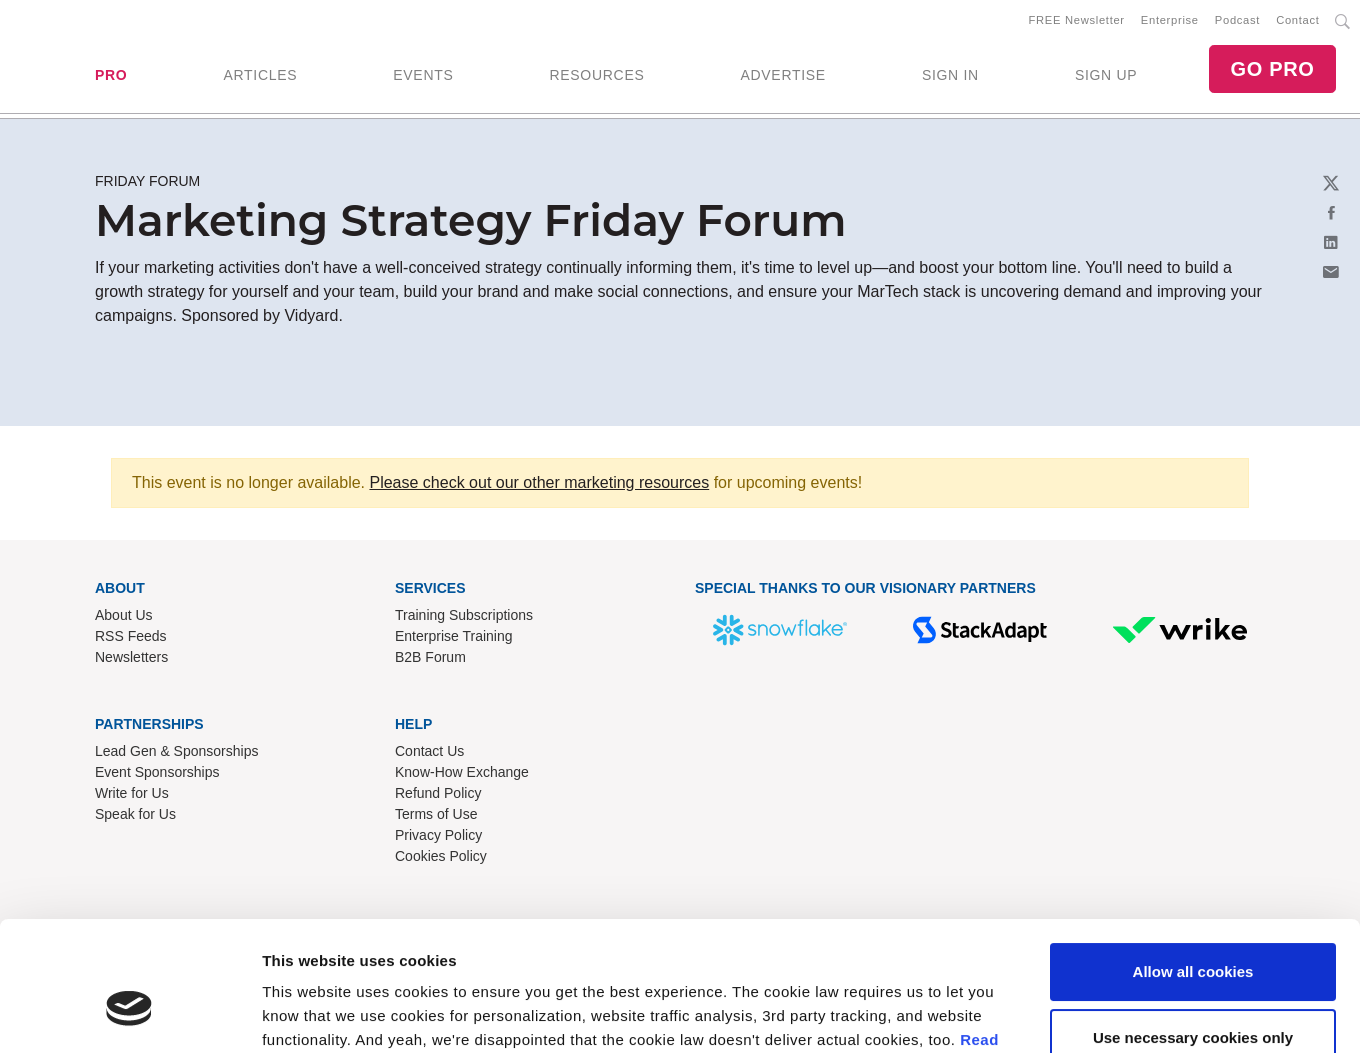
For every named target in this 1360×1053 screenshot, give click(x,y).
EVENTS (423, 75)
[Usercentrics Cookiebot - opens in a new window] (129, 1014)
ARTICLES (260, 75)
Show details (308, 1013)
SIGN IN (950, 75)
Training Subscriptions (464, 616)
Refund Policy (438, 794)
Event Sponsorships (157, 773)
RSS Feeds (131, 637)
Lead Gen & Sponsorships (176, 752)
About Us (124, 616)
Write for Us (132, 794)
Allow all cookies (1193, 866)
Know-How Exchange (462, 773)
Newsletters (131, 658)
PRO (111, 75)
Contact (1297, 21)
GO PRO (1272, 70)
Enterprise (1170, 21)
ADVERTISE (782, 75)
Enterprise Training (454, 637)
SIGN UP (1106, 75)
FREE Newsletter (1077, 21)
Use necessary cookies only (1193, 931)
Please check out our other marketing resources (539, 483)
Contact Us (429, 752)
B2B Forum (430, 658)
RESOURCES (596, 75)
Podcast (1237, 21)
